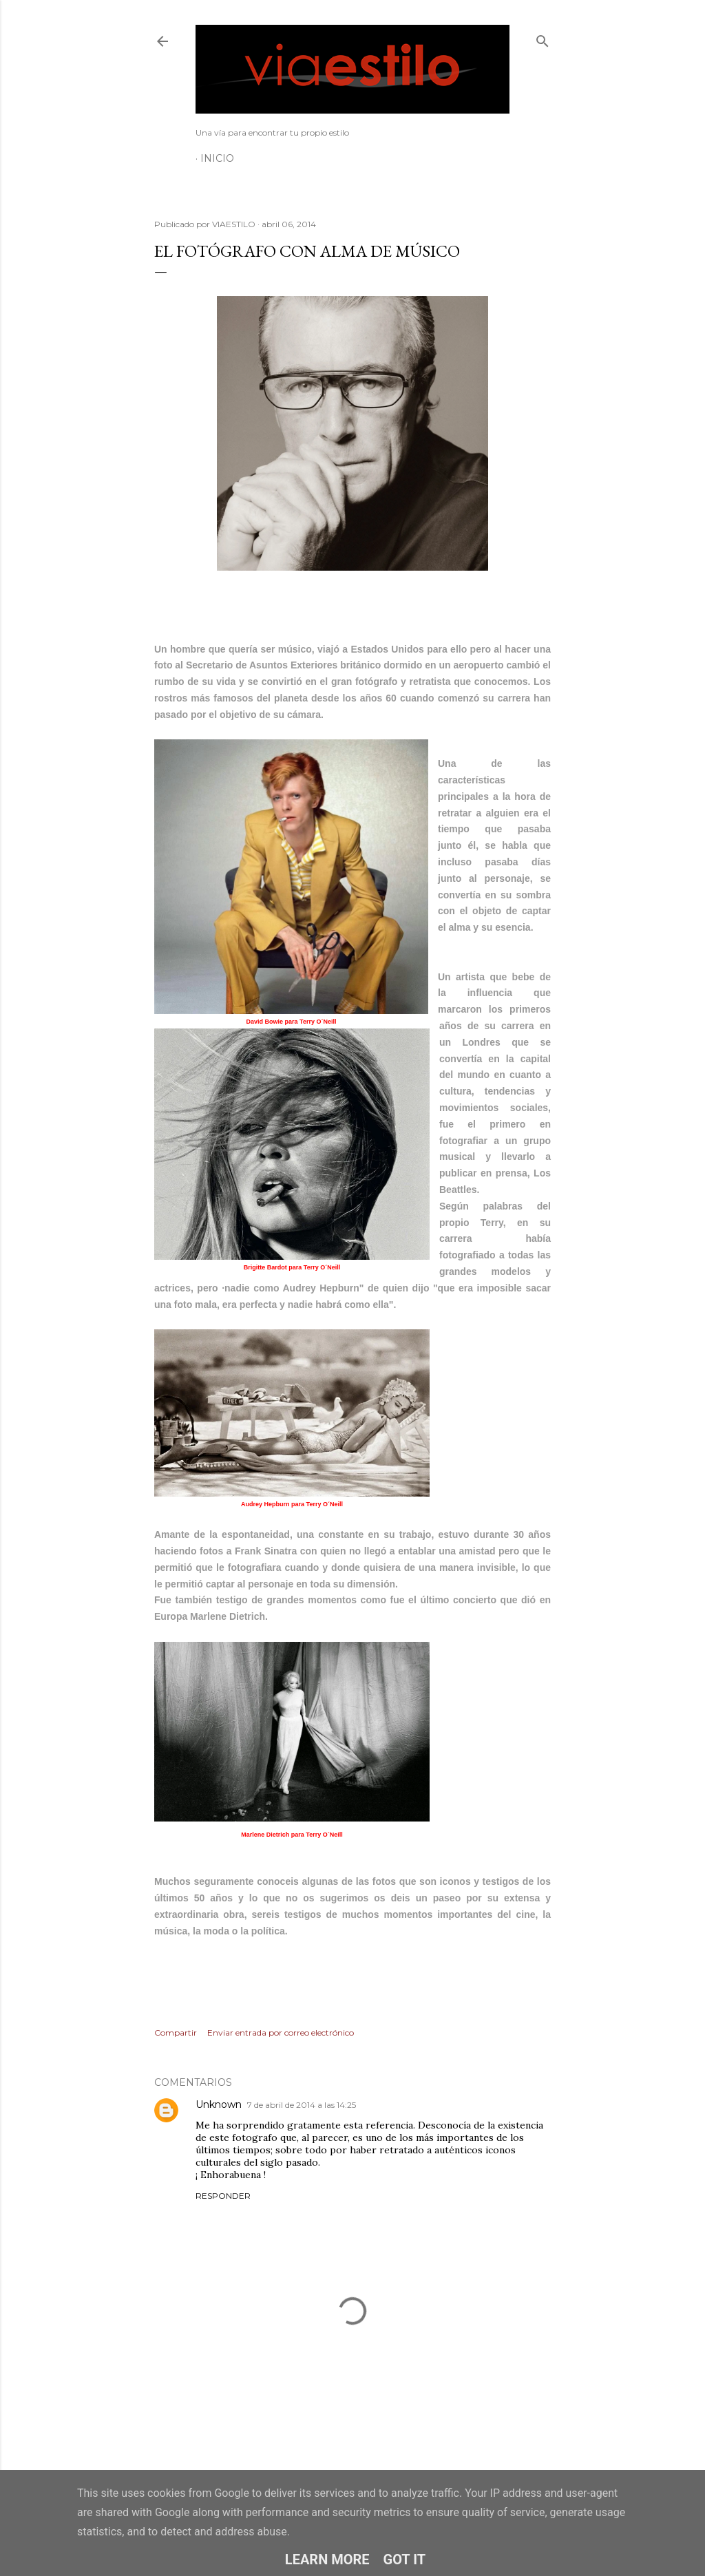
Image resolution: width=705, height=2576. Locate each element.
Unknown (219, 2104)
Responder (223, 2195)
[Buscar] (542, 38)
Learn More (327, 2559)
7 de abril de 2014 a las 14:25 (301, 2105)
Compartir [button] (175, 2032)
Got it (404, 2559)
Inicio (217, 158)
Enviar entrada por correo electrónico (280, 2032)
